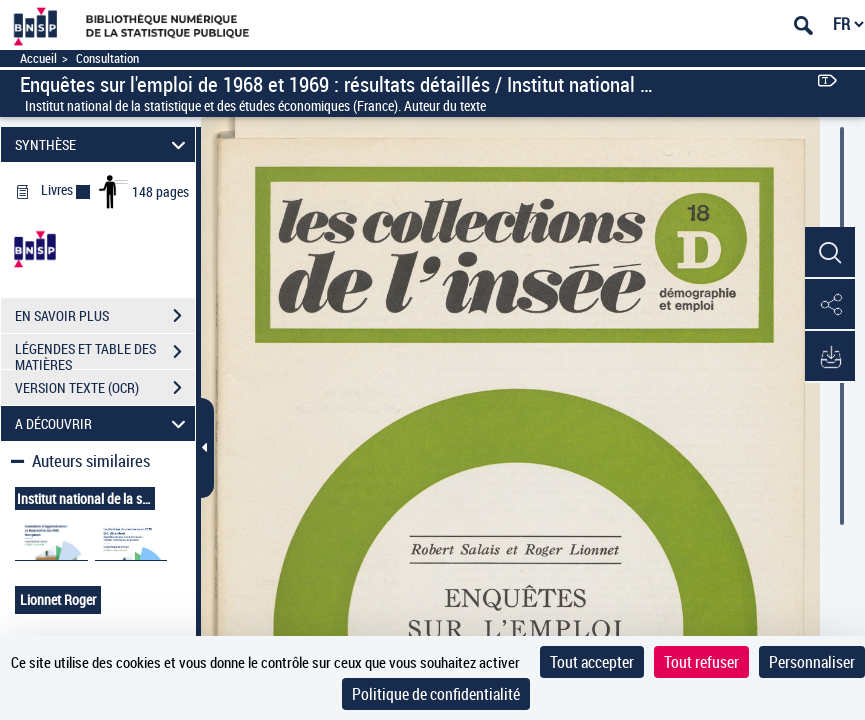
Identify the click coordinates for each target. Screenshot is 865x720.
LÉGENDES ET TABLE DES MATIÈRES (105, 354)
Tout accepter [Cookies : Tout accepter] (592, 662)
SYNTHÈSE (103, 144)
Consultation (107, 58)
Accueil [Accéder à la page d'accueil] (38, 58)
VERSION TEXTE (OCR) (105, 388)
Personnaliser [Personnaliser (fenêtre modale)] (812, 662)
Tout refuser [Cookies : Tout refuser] (701, 662)
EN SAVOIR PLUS (105, 316)
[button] (830, 253)
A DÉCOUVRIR (103, 423)
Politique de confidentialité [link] (436, 694)
